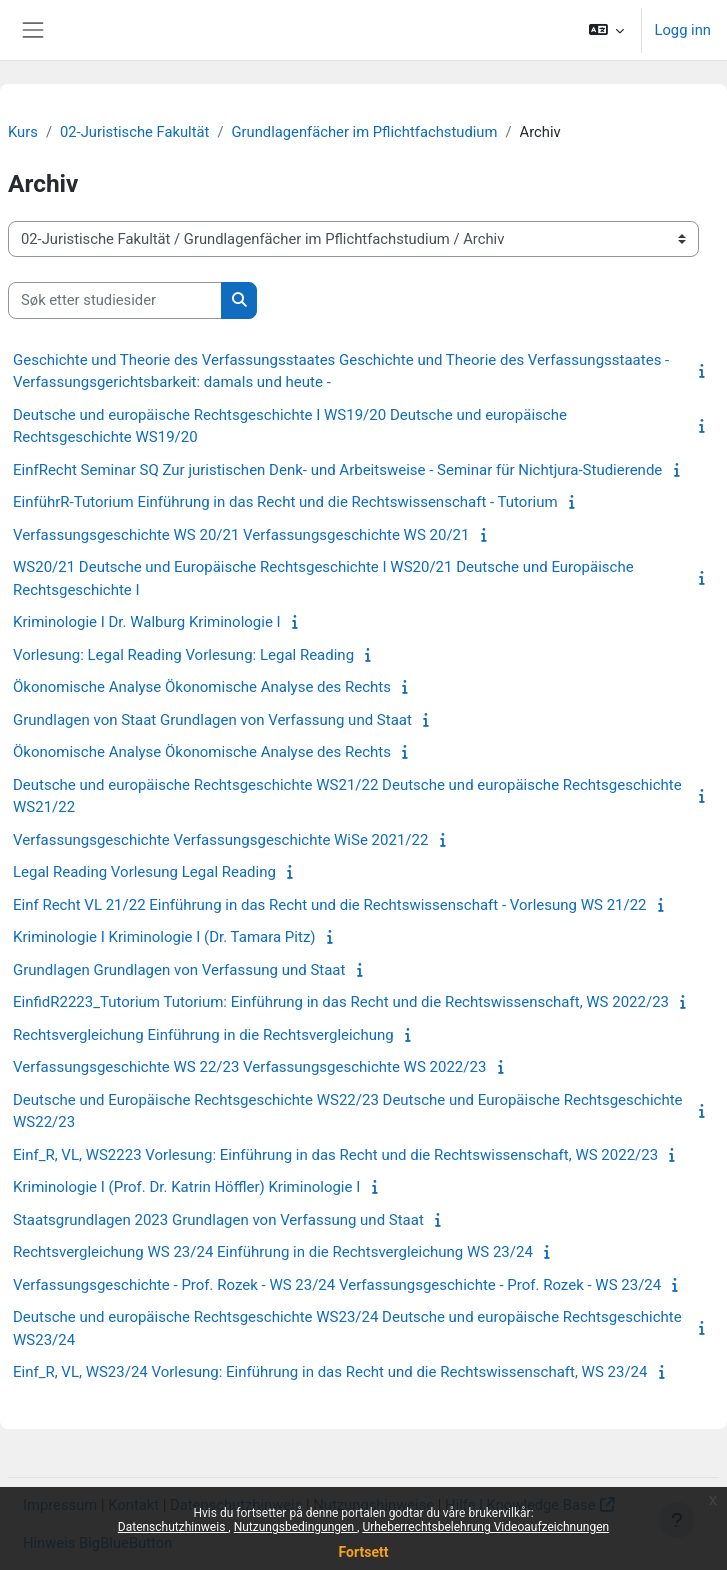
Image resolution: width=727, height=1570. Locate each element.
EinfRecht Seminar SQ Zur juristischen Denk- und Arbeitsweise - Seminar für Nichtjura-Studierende (337, 470)
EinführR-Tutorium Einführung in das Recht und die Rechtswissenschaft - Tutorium (285, 502)
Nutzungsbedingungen (295, 1527)
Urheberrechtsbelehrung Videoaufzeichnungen (485, 1527)
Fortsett (364, 1552)
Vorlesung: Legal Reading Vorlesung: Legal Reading (183, 655)
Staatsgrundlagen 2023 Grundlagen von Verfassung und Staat (218, 1220)
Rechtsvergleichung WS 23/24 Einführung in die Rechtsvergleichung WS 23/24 (273, 1252)
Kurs (23, 132)
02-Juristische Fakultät (134, 132)
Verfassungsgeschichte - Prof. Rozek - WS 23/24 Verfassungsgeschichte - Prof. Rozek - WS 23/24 (337, 1285)
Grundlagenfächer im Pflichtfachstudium (365, 132)
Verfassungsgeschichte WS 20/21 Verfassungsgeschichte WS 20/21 (241, 535)
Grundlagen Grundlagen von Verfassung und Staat (179, 970)
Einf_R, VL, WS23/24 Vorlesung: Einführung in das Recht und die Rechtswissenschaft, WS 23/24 (330, 1372)
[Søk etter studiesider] (115, 300)
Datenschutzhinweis (173, 1527)
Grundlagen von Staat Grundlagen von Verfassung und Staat (212, 720)
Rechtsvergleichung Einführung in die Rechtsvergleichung (203, 1035)
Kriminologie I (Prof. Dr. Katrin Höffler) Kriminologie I (186, 1187)
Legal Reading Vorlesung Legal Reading (144, 872)
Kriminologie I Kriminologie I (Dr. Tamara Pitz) (164, 937)
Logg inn (682, 30)
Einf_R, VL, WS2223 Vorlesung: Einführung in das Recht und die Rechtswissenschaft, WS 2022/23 (335, 1155)
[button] (606, 30)
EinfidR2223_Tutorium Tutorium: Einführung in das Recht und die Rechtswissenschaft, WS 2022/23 (341, 1002)
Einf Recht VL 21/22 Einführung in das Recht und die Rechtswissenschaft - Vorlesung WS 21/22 (330, 905)
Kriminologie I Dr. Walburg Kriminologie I (147, 622)
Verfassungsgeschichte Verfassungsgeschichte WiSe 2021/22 (220, 840)
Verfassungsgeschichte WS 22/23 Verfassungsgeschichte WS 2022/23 (249, 1067)
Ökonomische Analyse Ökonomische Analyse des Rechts (202, 687)
